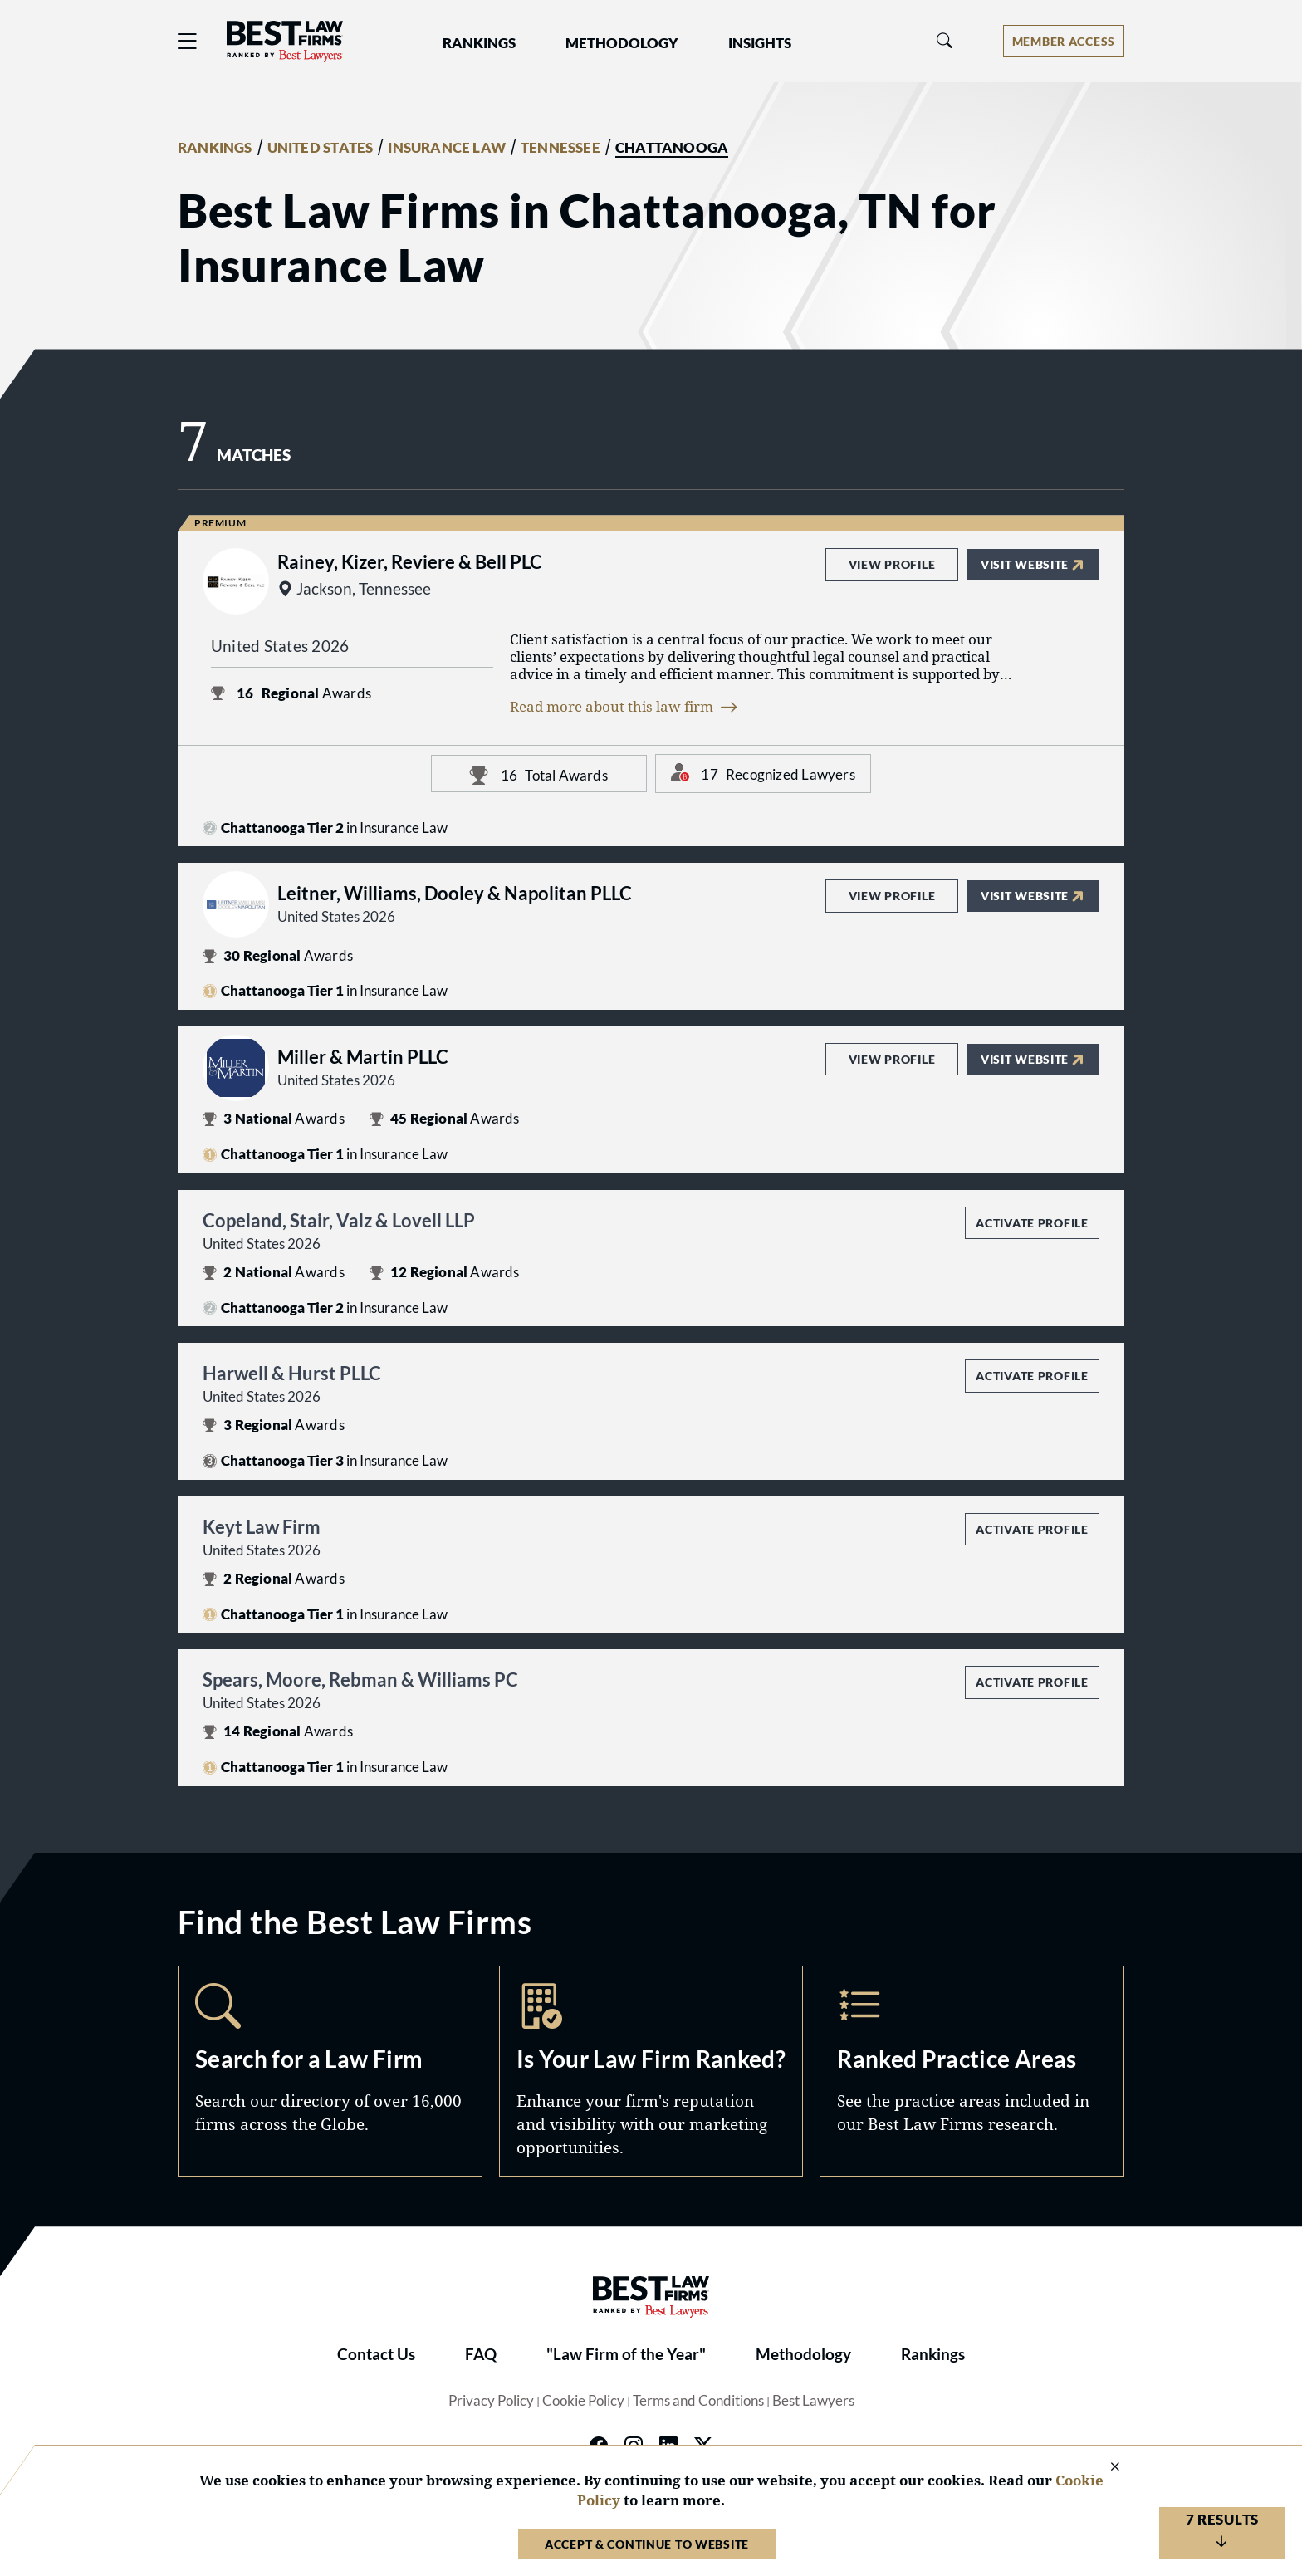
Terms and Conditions (698, 2400)
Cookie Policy (583, 2400)
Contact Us (376, 2354)
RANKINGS (215, 148)
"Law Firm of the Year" (626, 2354)
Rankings (933, 2354)
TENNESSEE (560, 148)
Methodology (803, 2354)
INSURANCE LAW (447, 148)
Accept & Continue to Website (647, 2544)
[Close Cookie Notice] (1104, 2468)
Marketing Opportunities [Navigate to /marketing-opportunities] (651, 2071)
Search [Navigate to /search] (330, 2071)
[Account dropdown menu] (1063, 41)
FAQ (481, 2354)
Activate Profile (1032, 1223)
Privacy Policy (491, 2400)
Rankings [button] (479, 43)
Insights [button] (759, 43)
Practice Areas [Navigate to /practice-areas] (971, 2071)
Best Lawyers (813, 2400)
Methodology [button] (621, 43)
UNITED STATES (320, 148)
